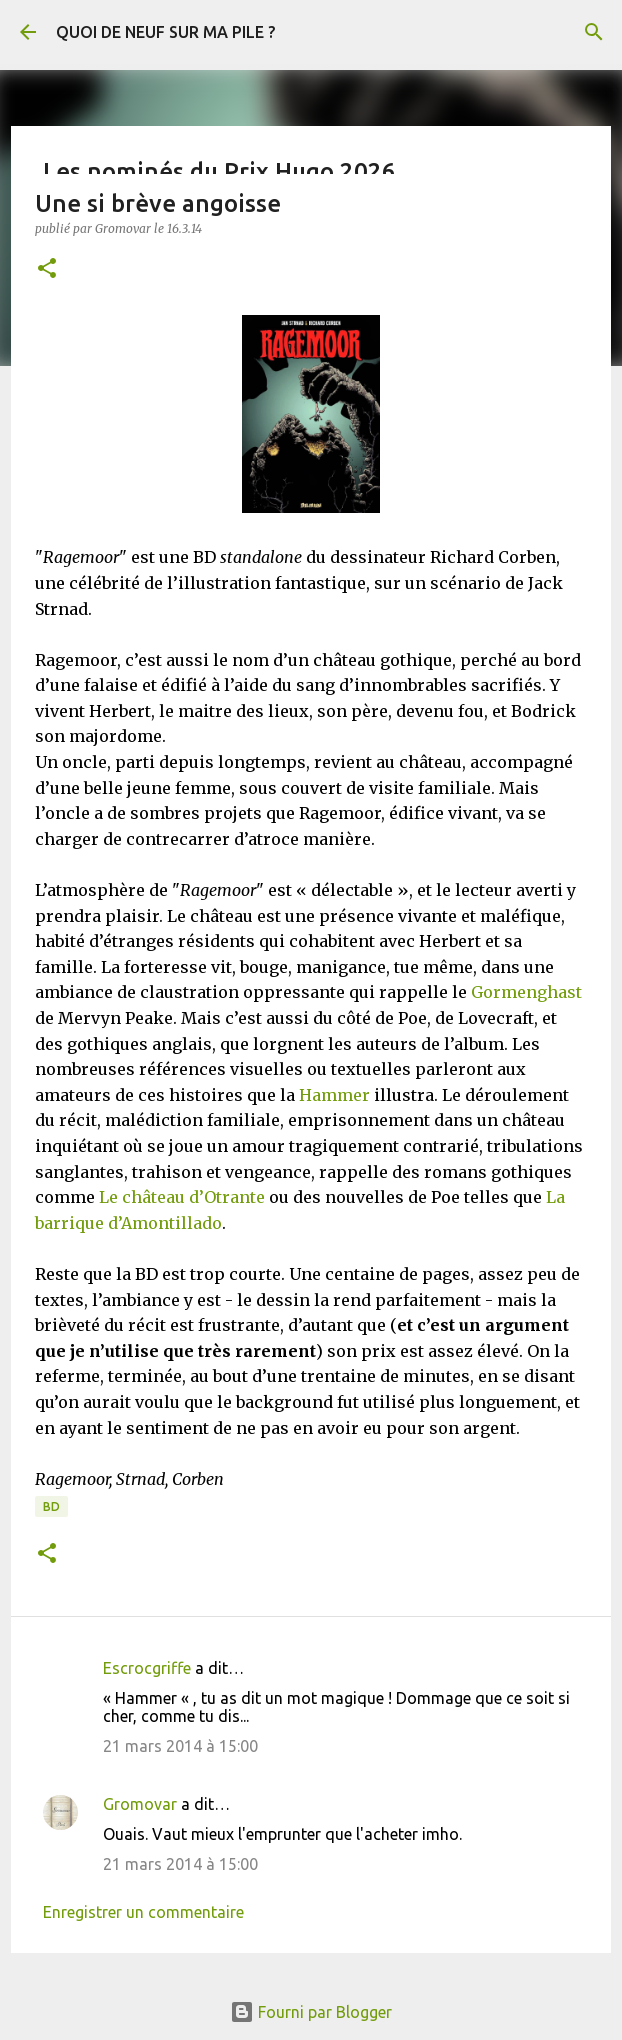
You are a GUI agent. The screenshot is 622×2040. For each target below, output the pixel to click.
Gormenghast (526, 992)
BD (51, 1506)
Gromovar (140, 1804)
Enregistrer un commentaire (143, 1912)
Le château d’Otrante (182, 1197)
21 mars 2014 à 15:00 (180, 1746)
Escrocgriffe (147, 1668)
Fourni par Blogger (311, 2012)
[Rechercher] (594, 32)
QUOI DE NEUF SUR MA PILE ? (165, 32)
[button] (47, 269)
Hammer (334, 1095)
